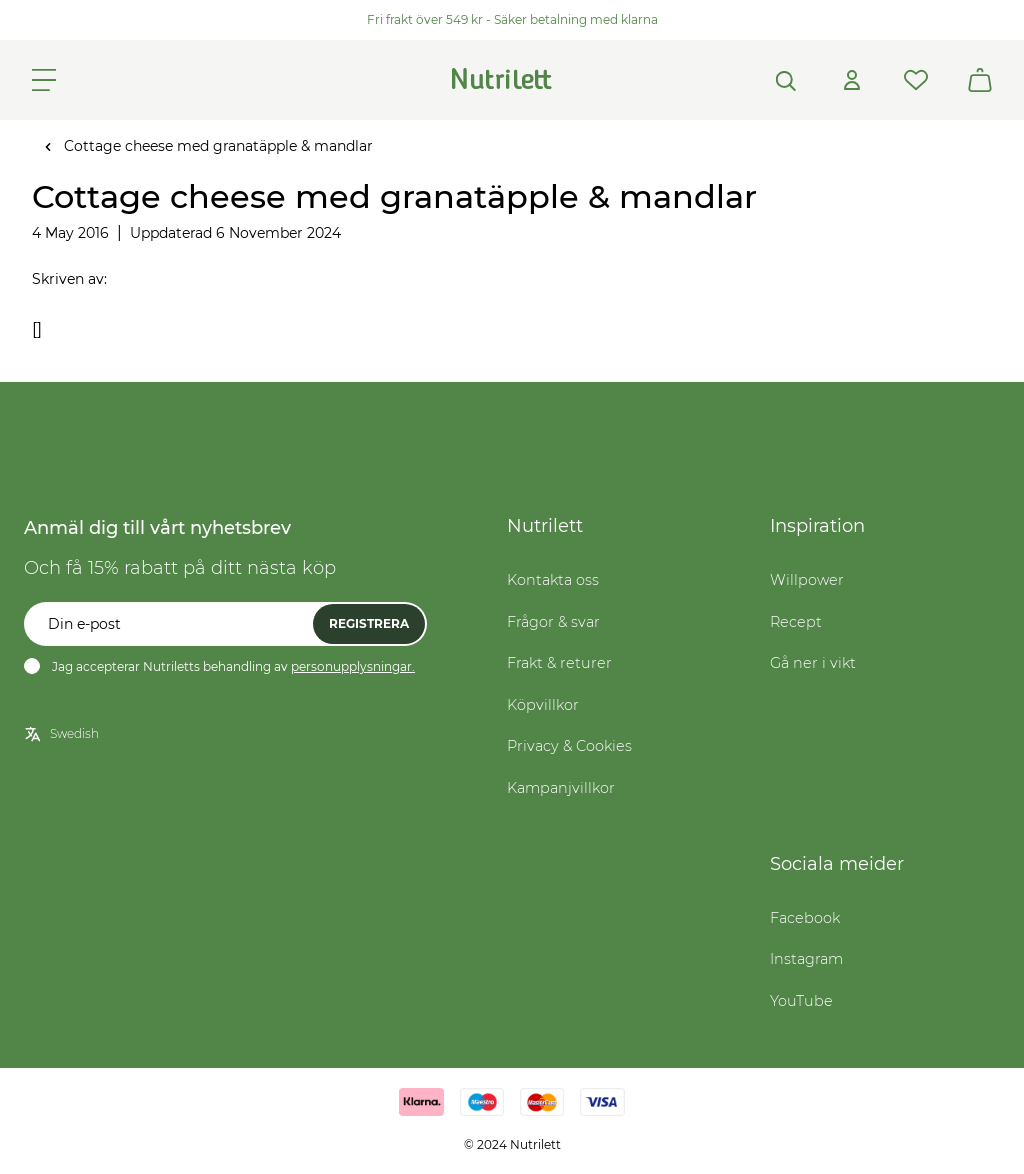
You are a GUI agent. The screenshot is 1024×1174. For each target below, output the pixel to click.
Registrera (369, 623)
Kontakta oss (553, 580)
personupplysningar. (353, 666)
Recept (796, 622)
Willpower (807, 580)
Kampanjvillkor (561, 788)
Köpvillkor (543, 705)
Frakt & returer (559, 663)
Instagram (806, 959)
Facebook (805, 918)
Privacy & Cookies (569, 746)
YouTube (801, 1001)
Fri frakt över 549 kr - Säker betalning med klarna (512, 19)
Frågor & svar (553, 622)
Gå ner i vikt (813, 663)
